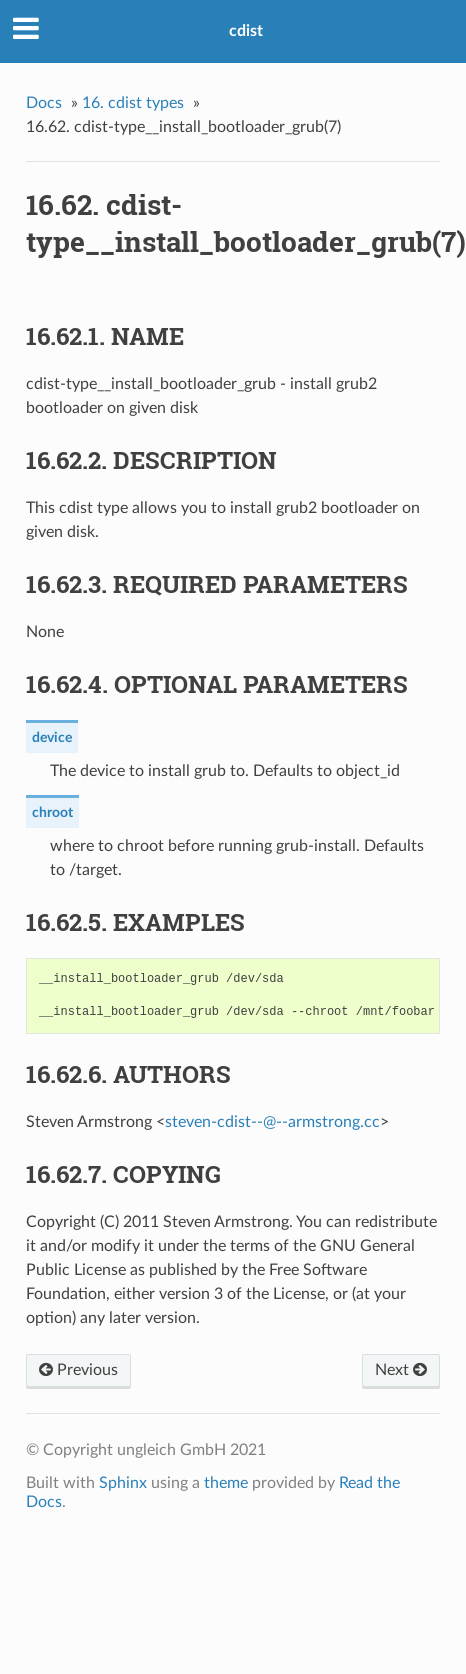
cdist (246, 31)
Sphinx (123, 1483)
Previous (78, 1370)
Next (401, 1370)
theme (226, 1483)
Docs (44, 103)
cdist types (133, 103)
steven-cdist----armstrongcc (272, 1122)
